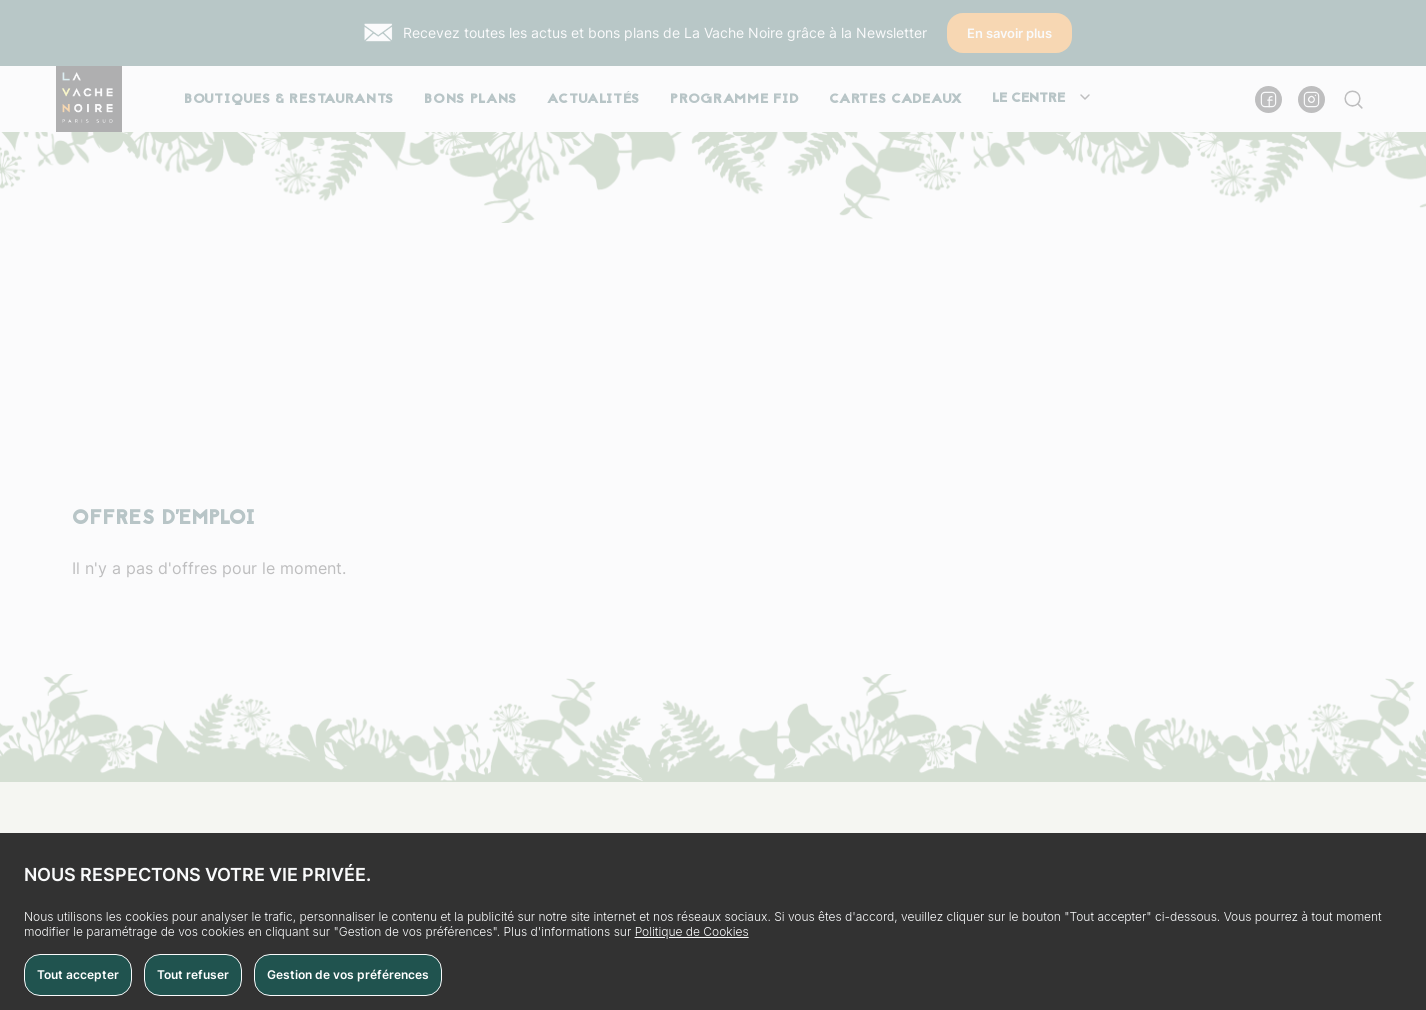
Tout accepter (78, 974)
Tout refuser (193, 974)
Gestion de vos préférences (348, 974)
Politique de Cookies (692, 931)
